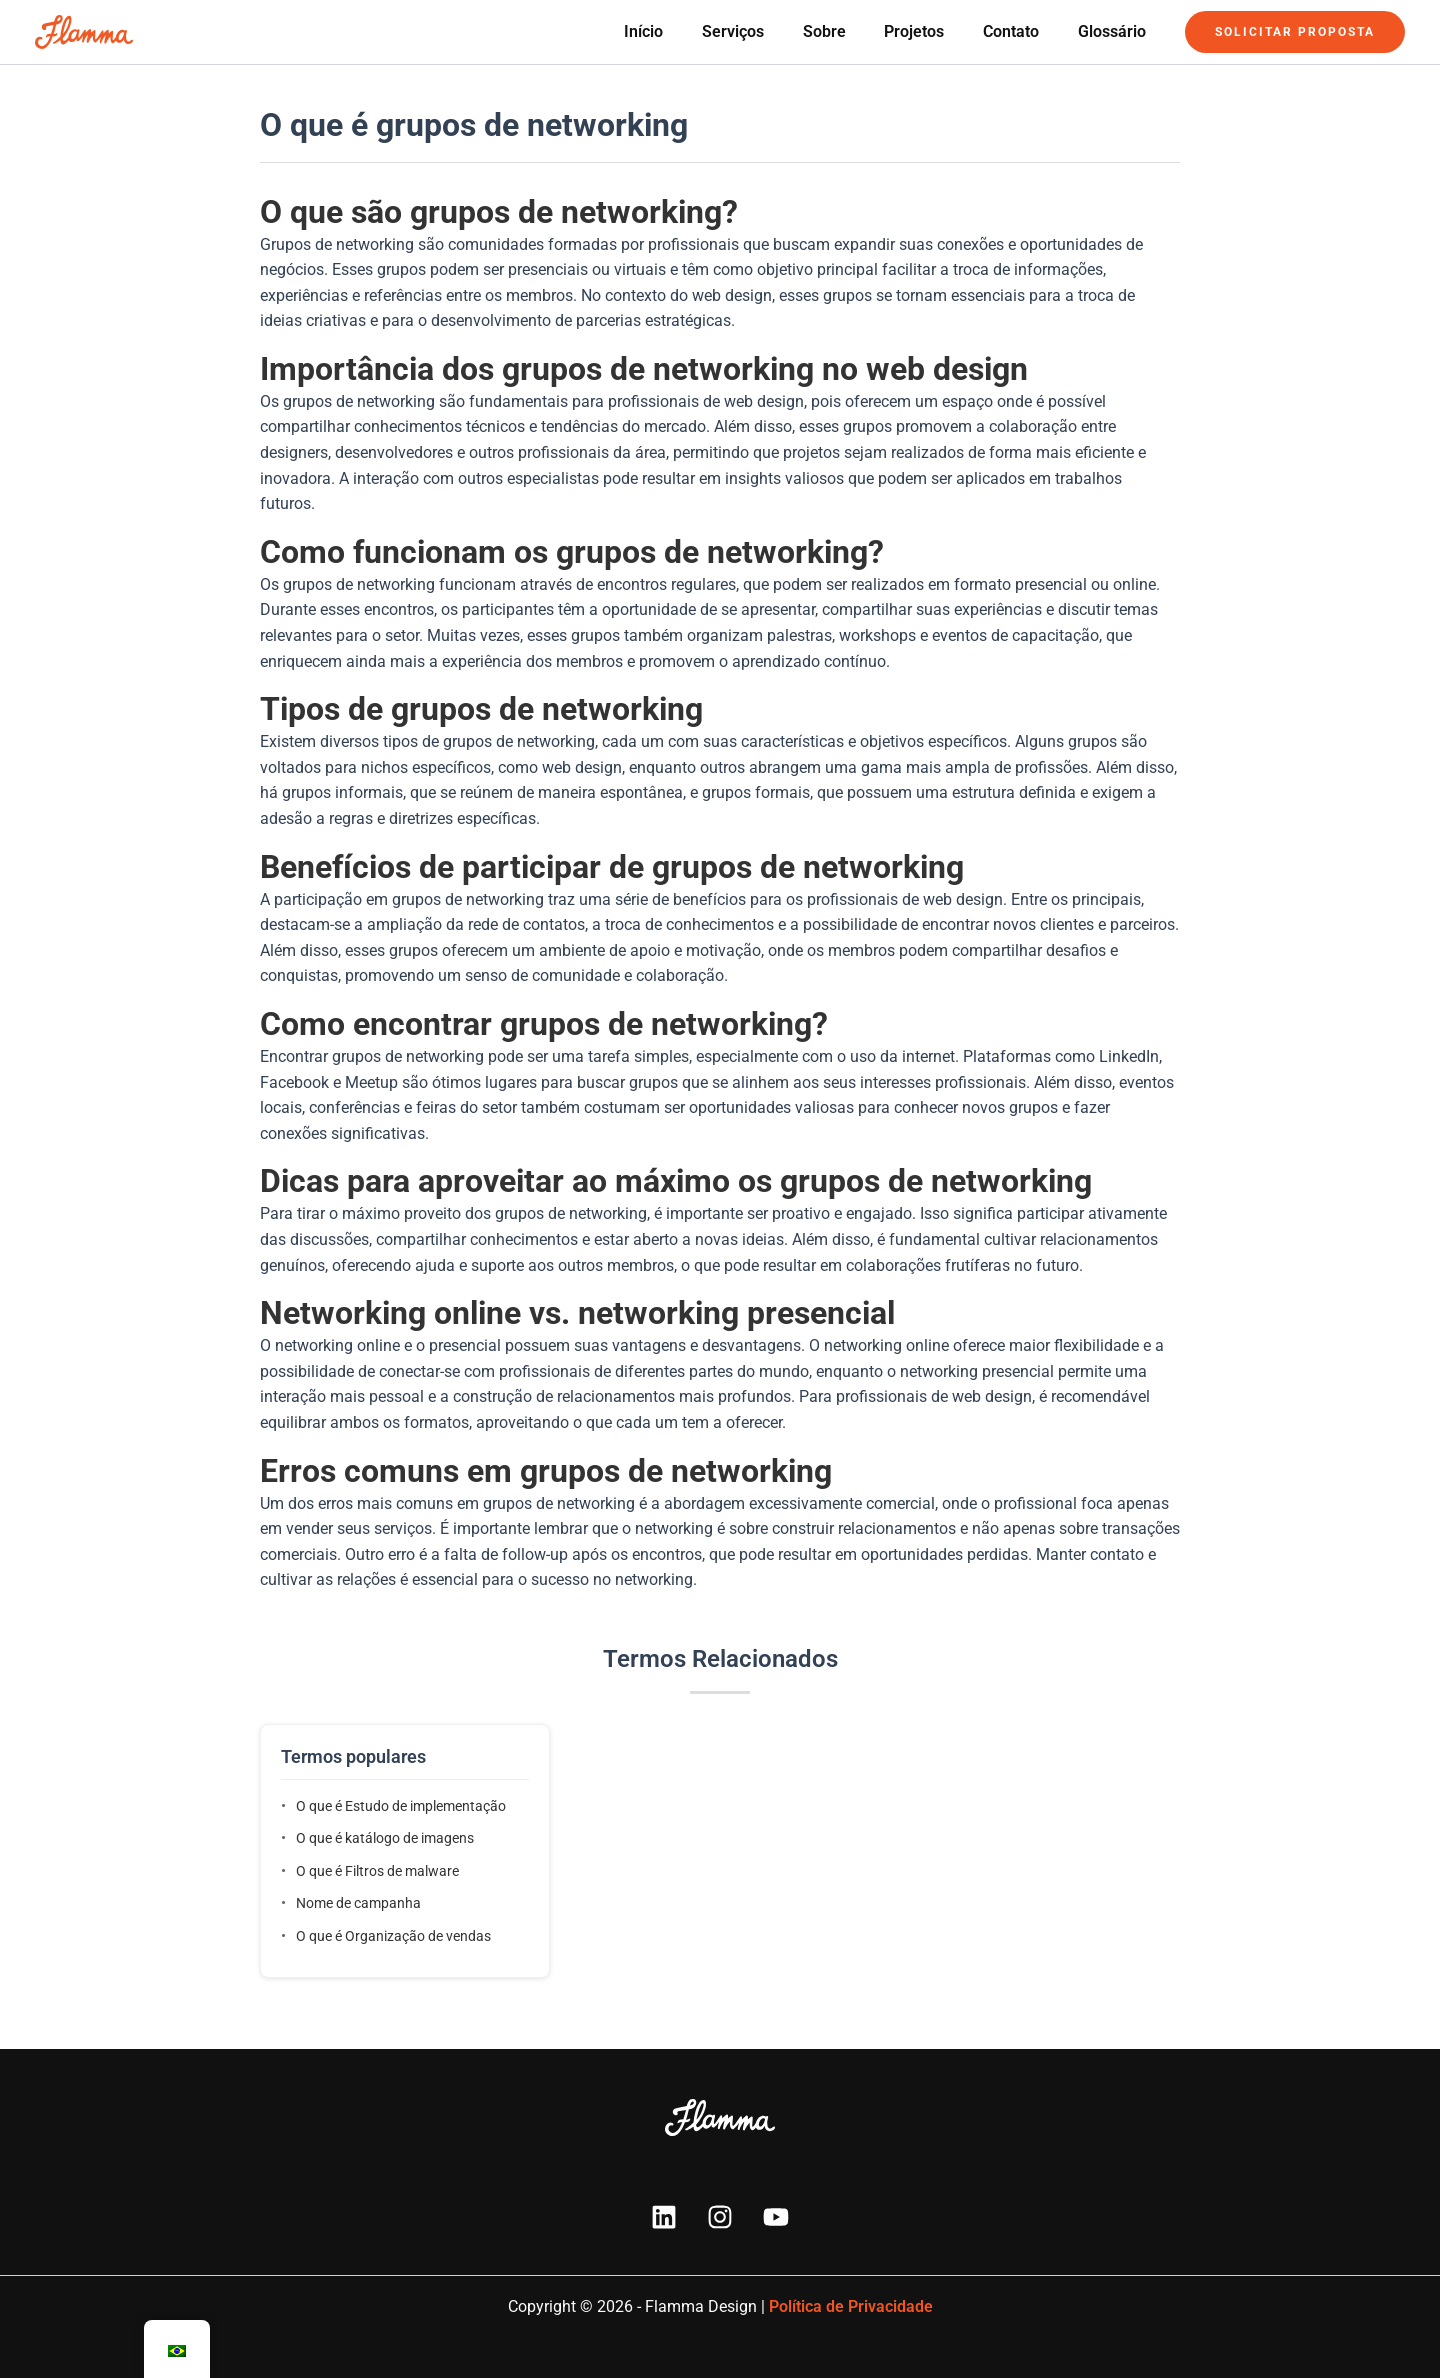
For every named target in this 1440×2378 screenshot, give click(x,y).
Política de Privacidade (851, 2306)
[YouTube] (776, 2217)
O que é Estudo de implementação (401, 1806)
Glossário (1115, 31)
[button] (1295, 32)
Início (680, 31)
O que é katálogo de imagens (385, 1838)
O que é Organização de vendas (393, 1936)
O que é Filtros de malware (377, 1871)
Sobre (847, 31)
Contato (1021, 31)
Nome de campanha (358, 1903)
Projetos (931, 31)
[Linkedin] (664, 2217)
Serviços (763, 31)
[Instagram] (720, 2217)
